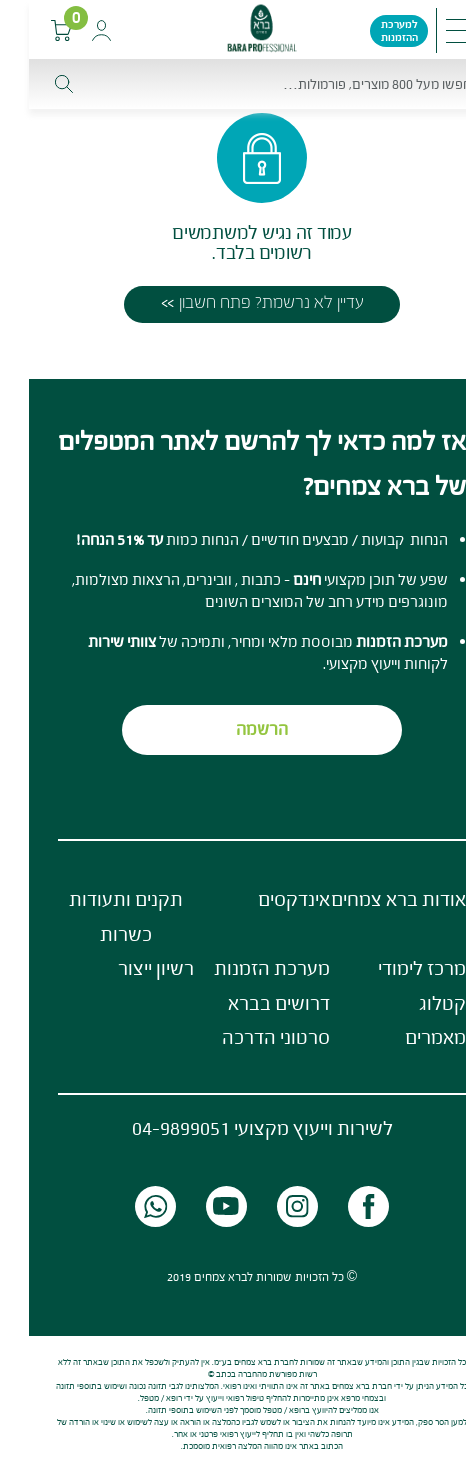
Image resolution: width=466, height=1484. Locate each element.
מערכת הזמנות (243, 968)
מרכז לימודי (393, 968)
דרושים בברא (250, 1003)
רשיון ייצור (127, 968)
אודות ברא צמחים (369, 899)
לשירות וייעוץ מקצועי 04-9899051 (233, 1128)
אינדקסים (265, 899)
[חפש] (233, 84)
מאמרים (406, 1037)
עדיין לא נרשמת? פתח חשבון (242, 302)
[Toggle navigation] (431, 31)
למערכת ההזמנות (370, 30)
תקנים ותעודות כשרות (97, 916)
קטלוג (413, 1003)
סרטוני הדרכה (247, 1037)
